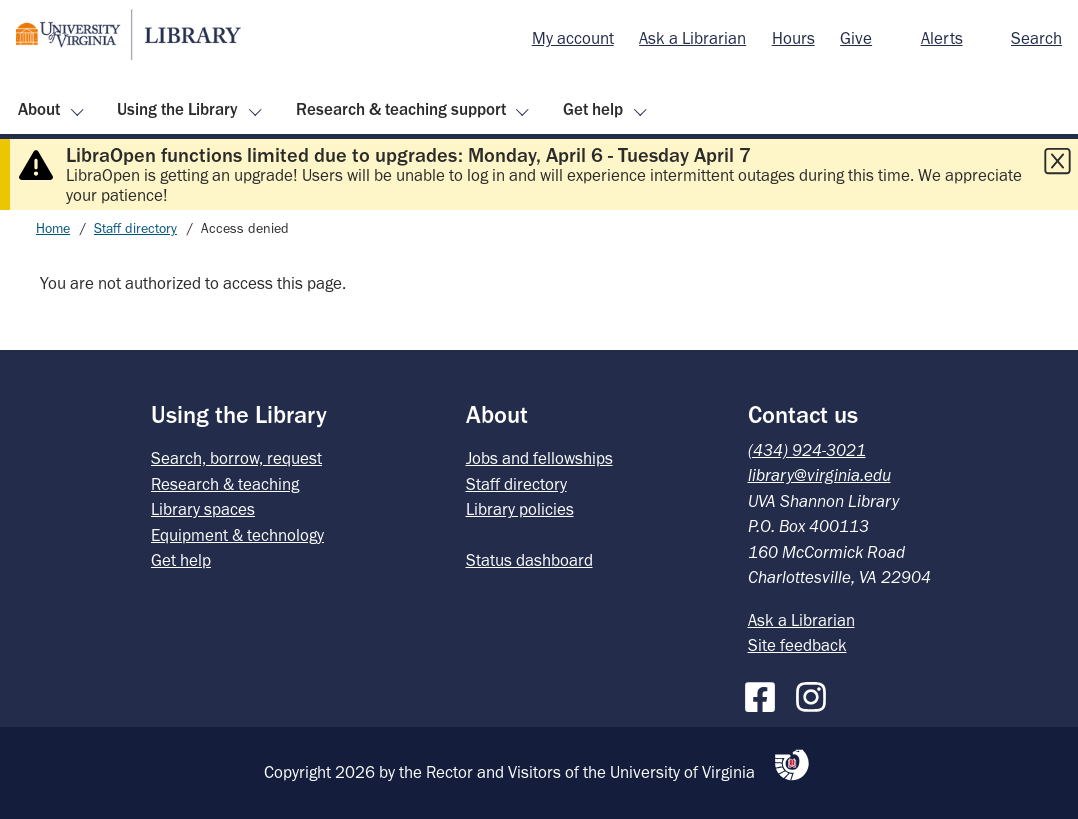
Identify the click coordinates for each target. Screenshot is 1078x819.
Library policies (520, 509)
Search (1036, 38)
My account (573, 38)
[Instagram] (816, 693)
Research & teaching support (401, 109)
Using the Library (177, 109)
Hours (793, 38)
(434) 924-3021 (807, 450)
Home (53, 228)
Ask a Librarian (692, 38)
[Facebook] (765, 693)
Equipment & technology (237, 535)
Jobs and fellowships (539, 458)
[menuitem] (573, 39)
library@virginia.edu (819, 475)
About (39, 109)
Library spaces (203, 509)
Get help (593, 109)
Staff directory (135, 228)
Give (856, 38)
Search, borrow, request (236, 458)
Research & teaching (225, 484)
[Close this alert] (1057, 161)
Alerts (942, 38)
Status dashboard (529, 560)
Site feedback (797, 645)
